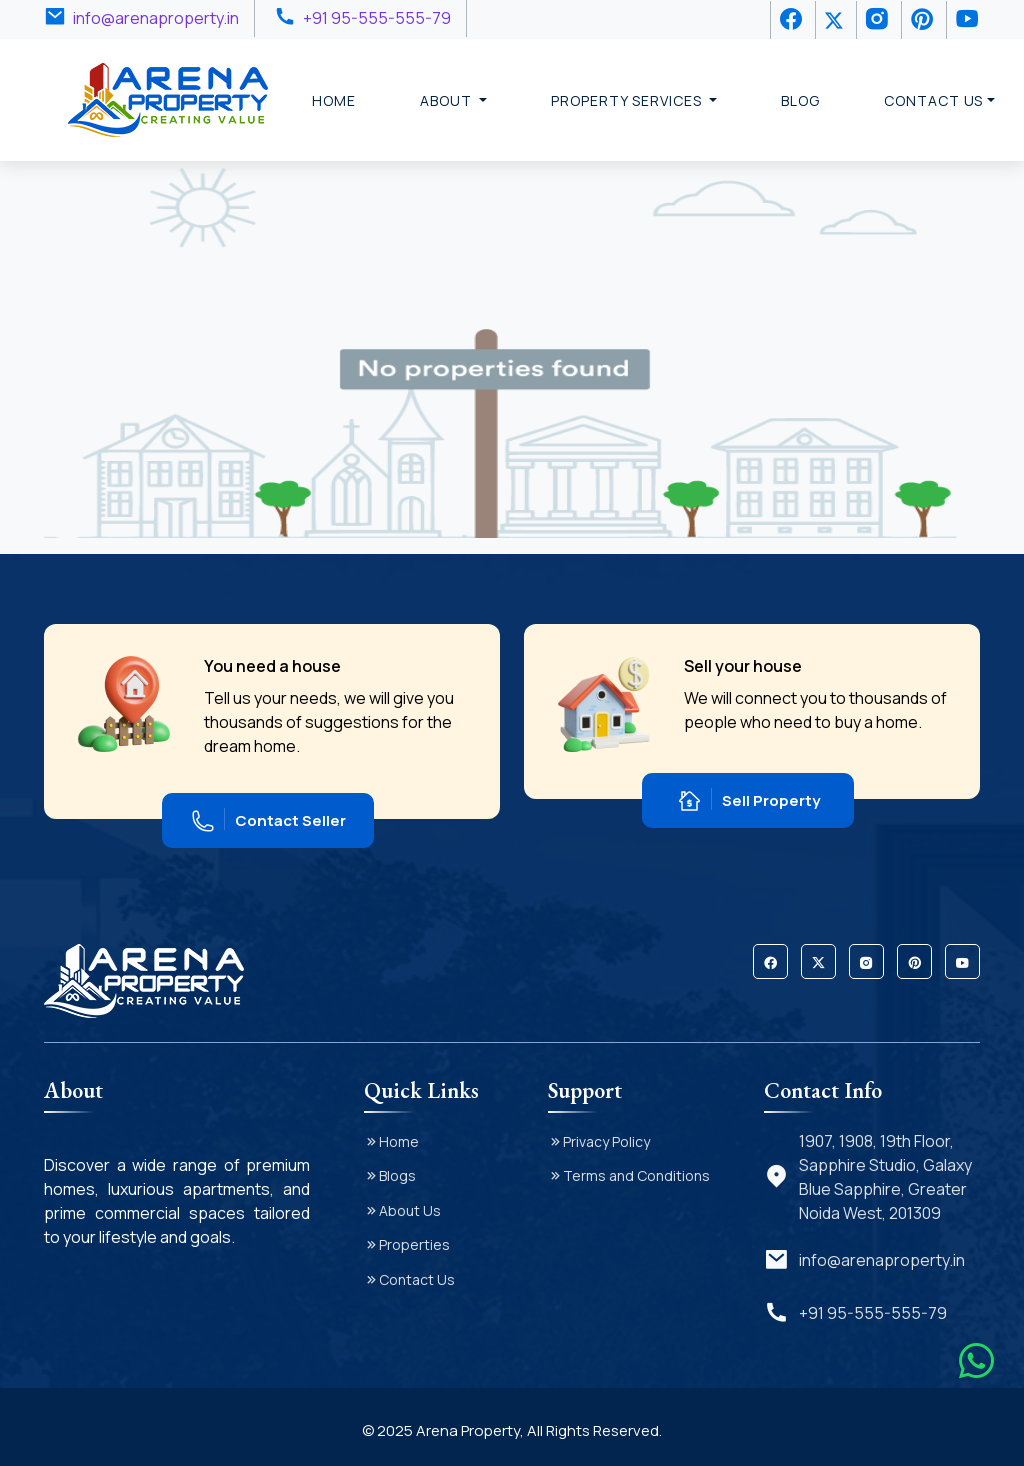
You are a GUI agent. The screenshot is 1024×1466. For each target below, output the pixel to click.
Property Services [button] (628, 100)
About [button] (448, 100)
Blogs (397, 1175)
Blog (800, 100)
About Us (410, 1210)
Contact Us (417, 1279)
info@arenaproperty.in (156, 18)
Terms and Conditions (636, 1175)
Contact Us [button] (934, 100)
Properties (414, 1244)
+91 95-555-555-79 (377, 18)
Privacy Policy (606, 1141)
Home (334, 100)
